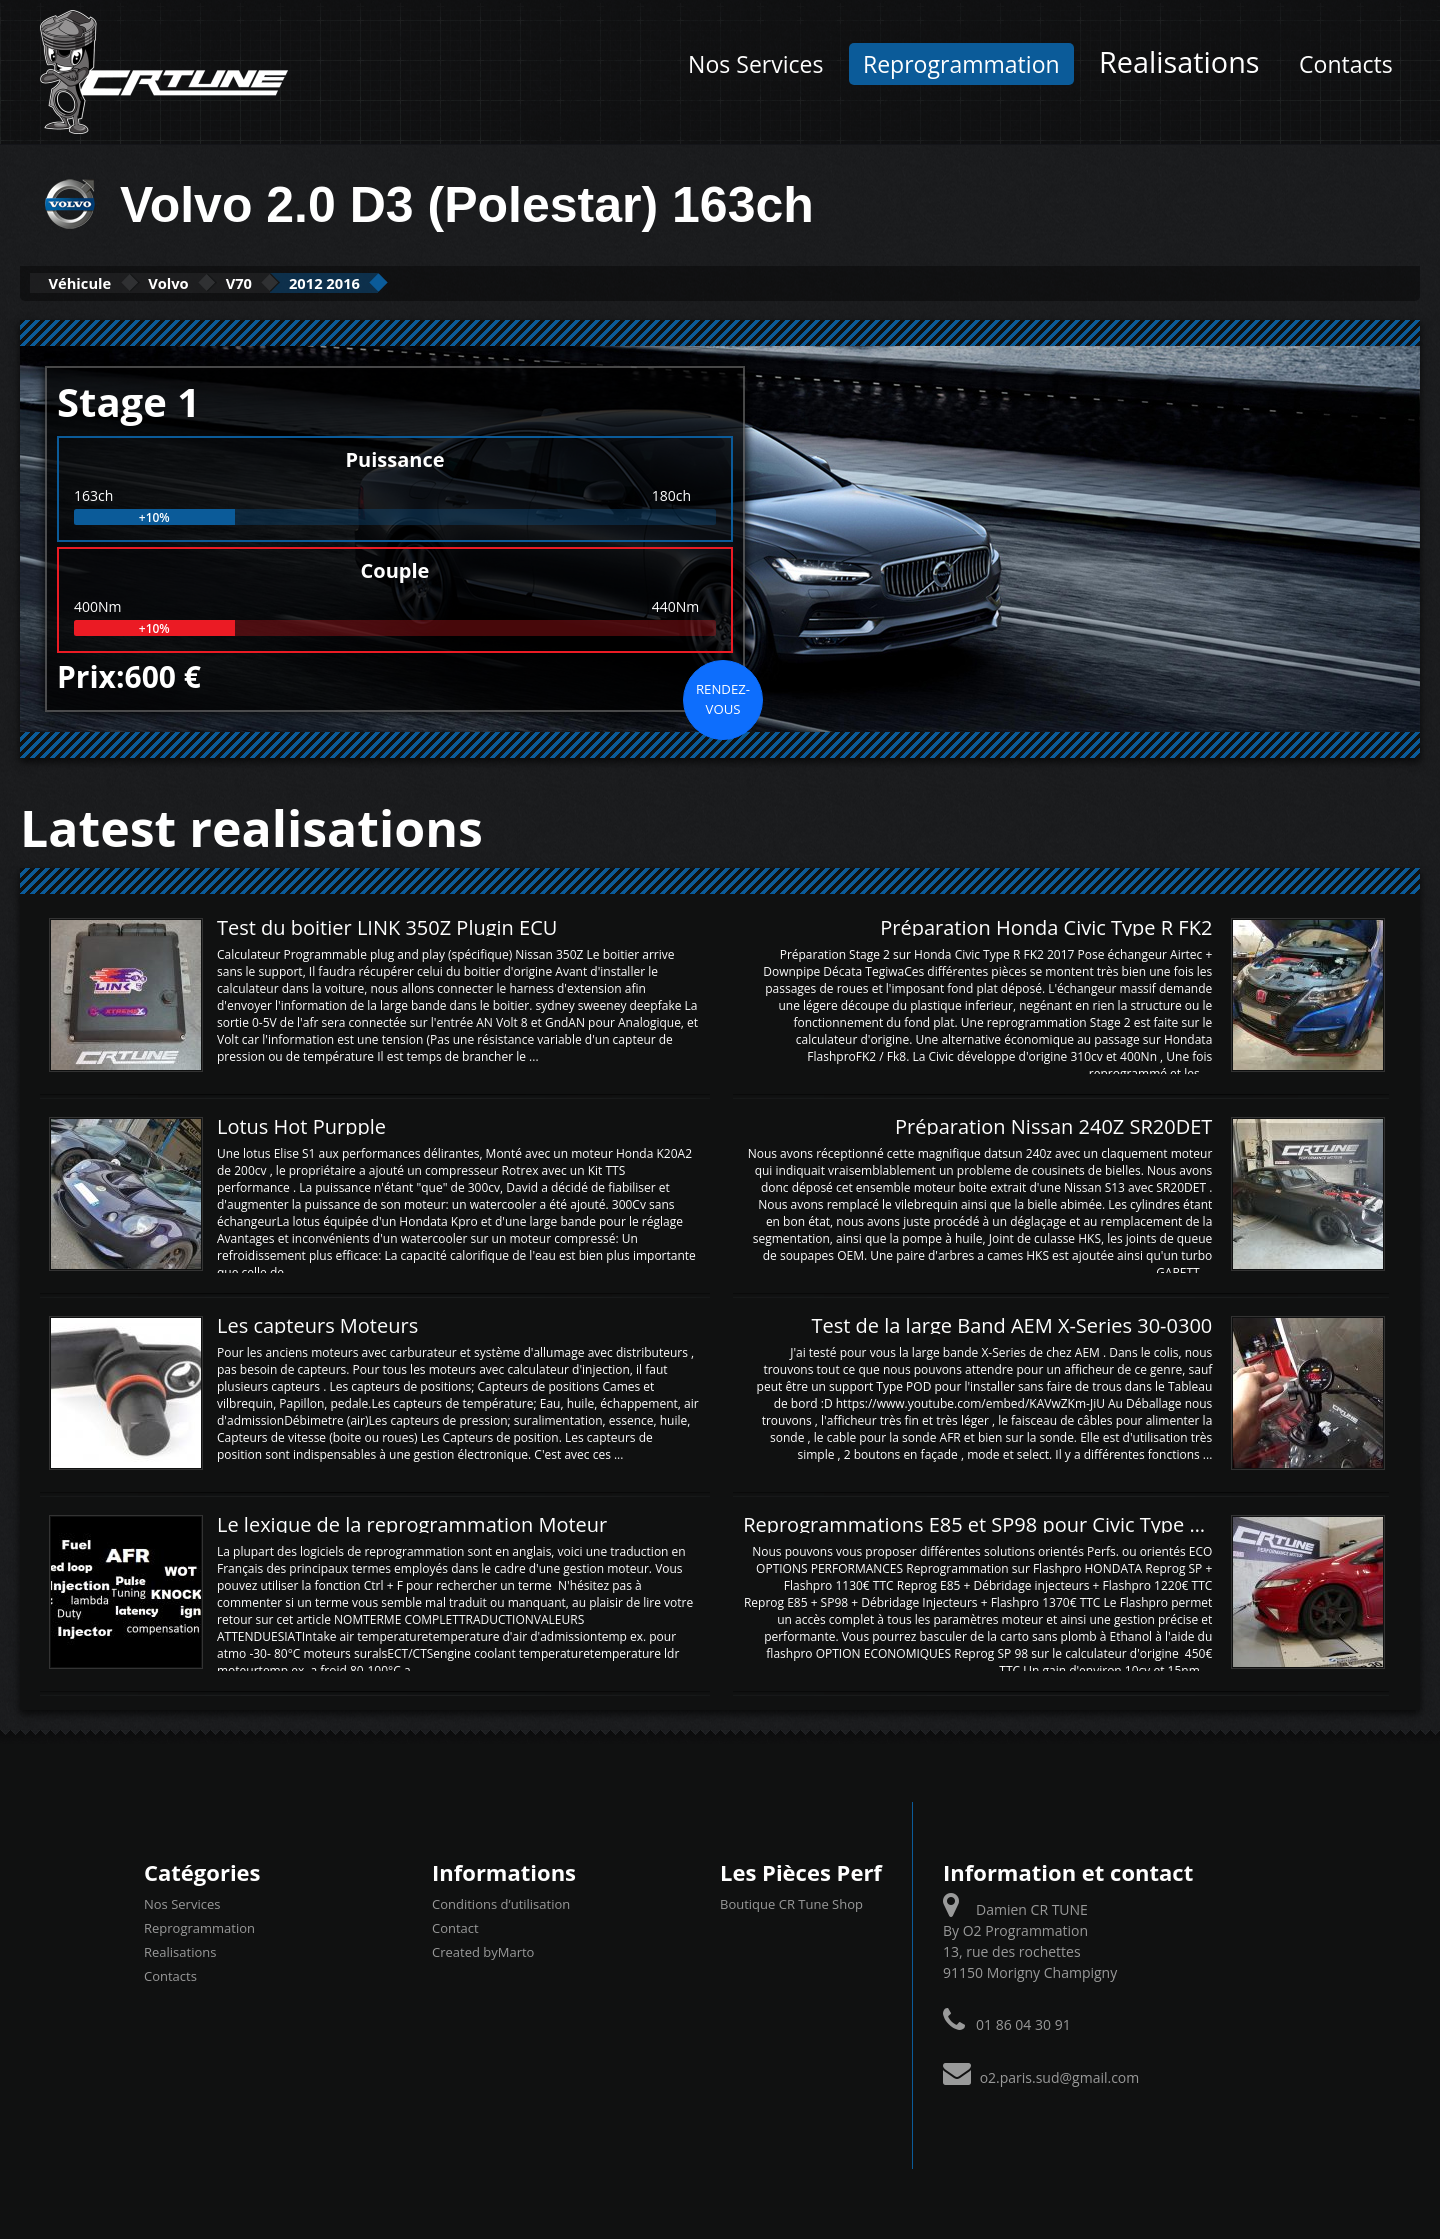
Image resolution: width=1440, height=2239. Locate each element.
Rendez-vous (723, 697)
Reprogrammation (961, 64)
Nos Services (755, 64)
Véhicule (96, 282)
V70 (315, 282)
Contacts (1346, 64)
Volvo (216, 282)
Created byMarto (483, 1950)
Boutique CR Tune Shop (791, 1902)
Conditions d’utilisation (501, 1902)
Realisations (1179, 61)
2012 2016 (431, 282)
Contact (455, 1926)
